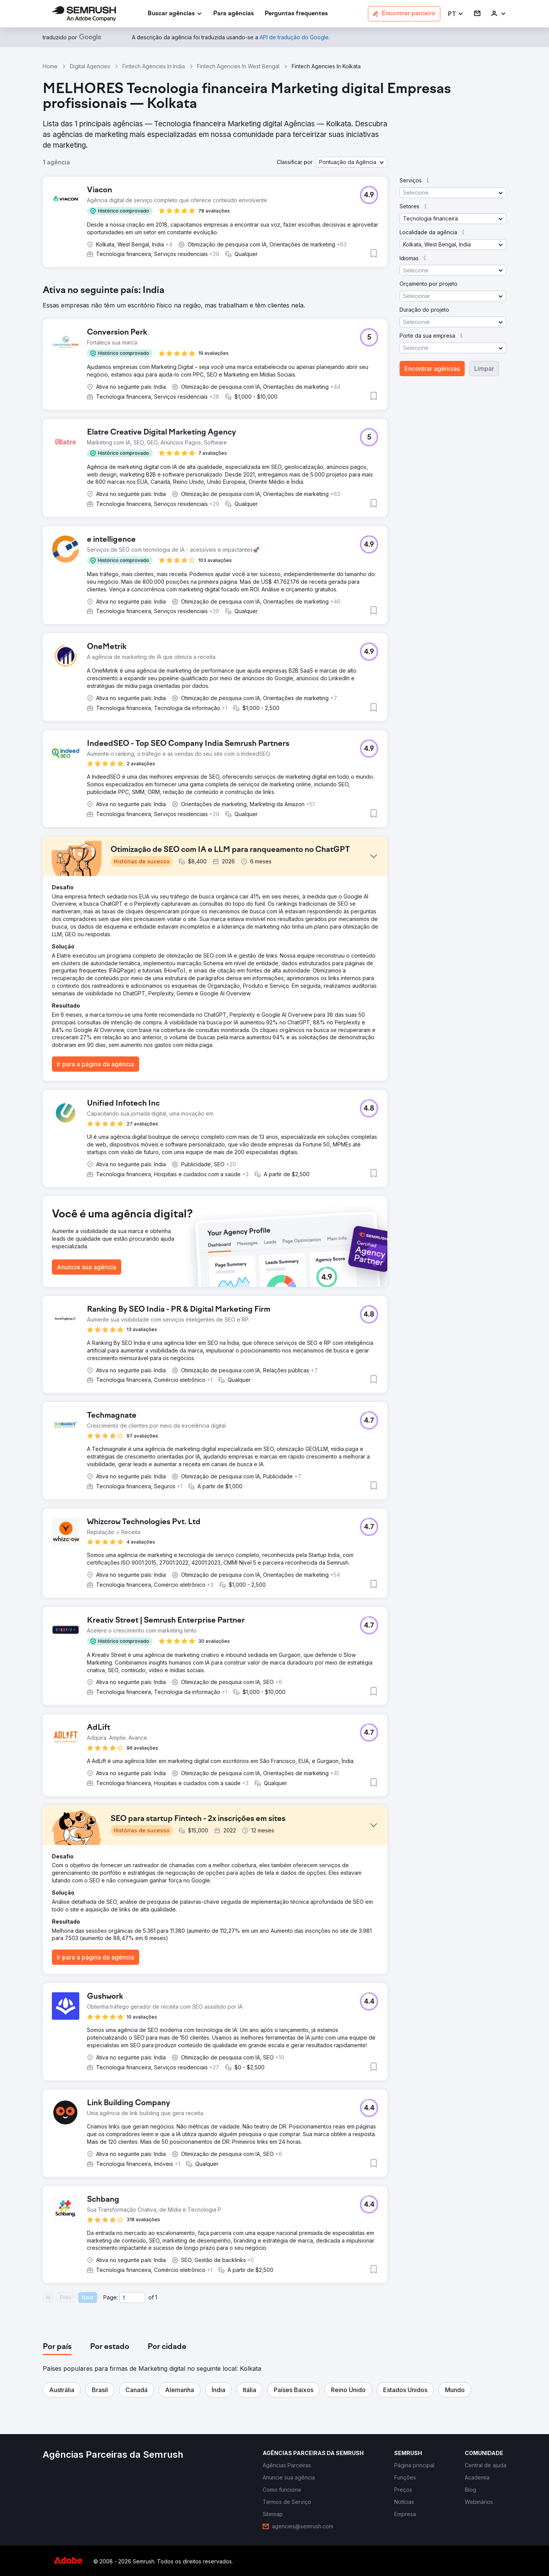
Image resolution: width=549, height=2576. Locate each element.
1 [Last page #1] (156, 2297)
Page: (110, 2297)
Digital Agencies (90, 66)
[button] (456, 14)
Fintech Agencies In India (153, 66)
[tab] (57, 2347)
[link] (233, 14)
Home (50, 66)
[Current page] (132, 2297)
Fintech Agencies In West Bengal (238, 66)
